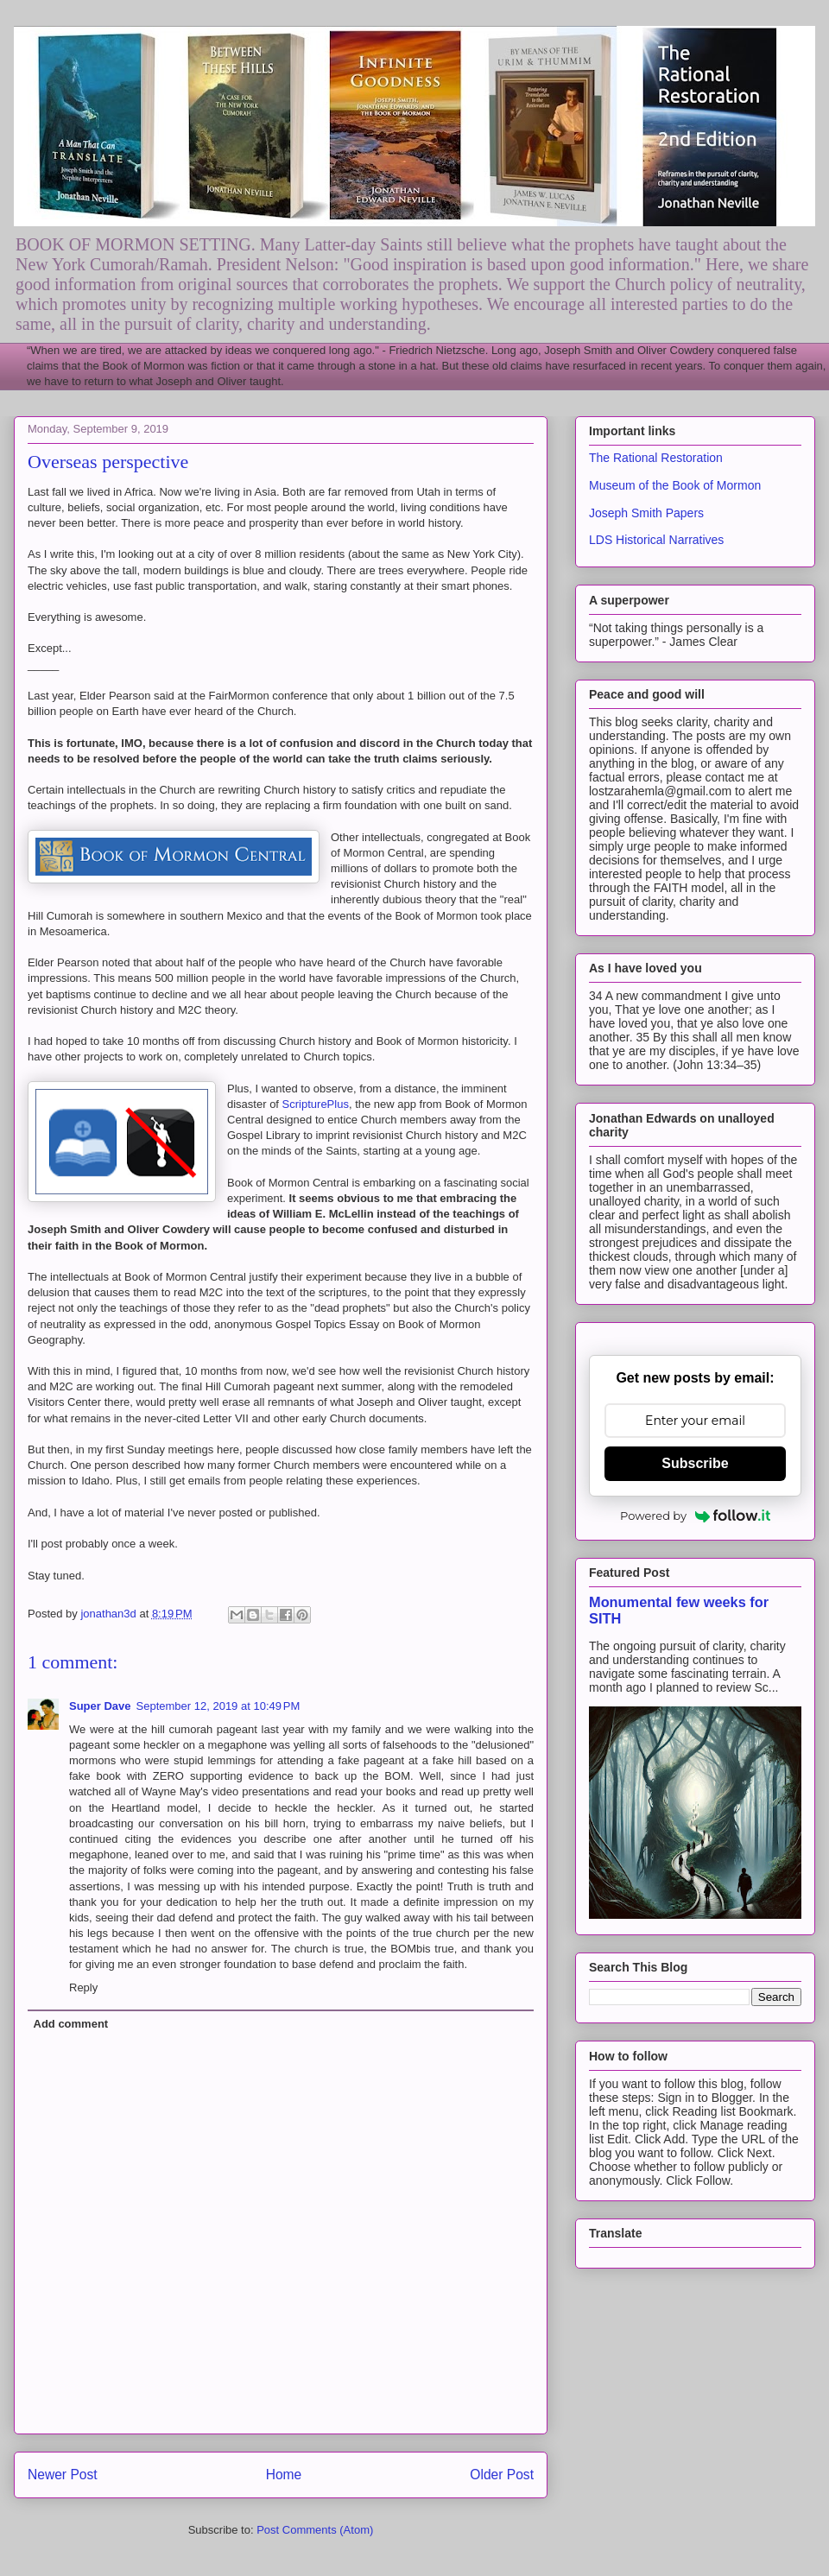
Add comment (71, 2023)
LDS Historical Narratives (656, 540)
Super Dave (100, 1705)
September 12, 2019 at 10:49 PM (218, 1705)
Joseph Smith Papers (646, 513)
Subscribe (694, 1463)
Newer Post (63, 2474)
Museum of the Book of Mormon (675, 485)
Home (284, 2474)
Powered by (695, 1515)
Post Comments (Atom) (314, 2529)
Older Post (502, 2474)
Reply (83, 1987)
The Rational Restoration (656, 458)
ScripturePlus (315, 1104)
